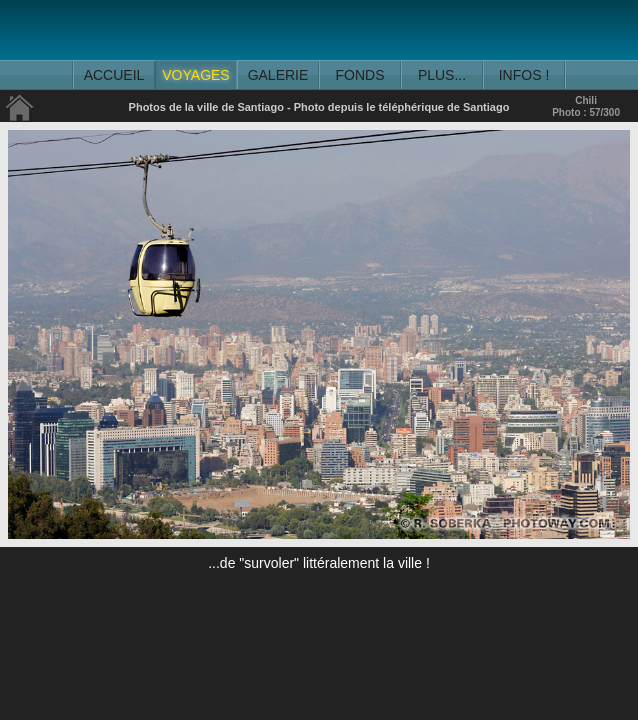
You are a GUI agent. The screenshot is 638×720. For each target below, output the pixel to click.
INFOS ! (524, 75)
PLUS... (442, 75)
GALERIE (278, 75)
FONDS (360, 75)
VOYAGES (195, 75)
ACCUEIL (114, 75)
